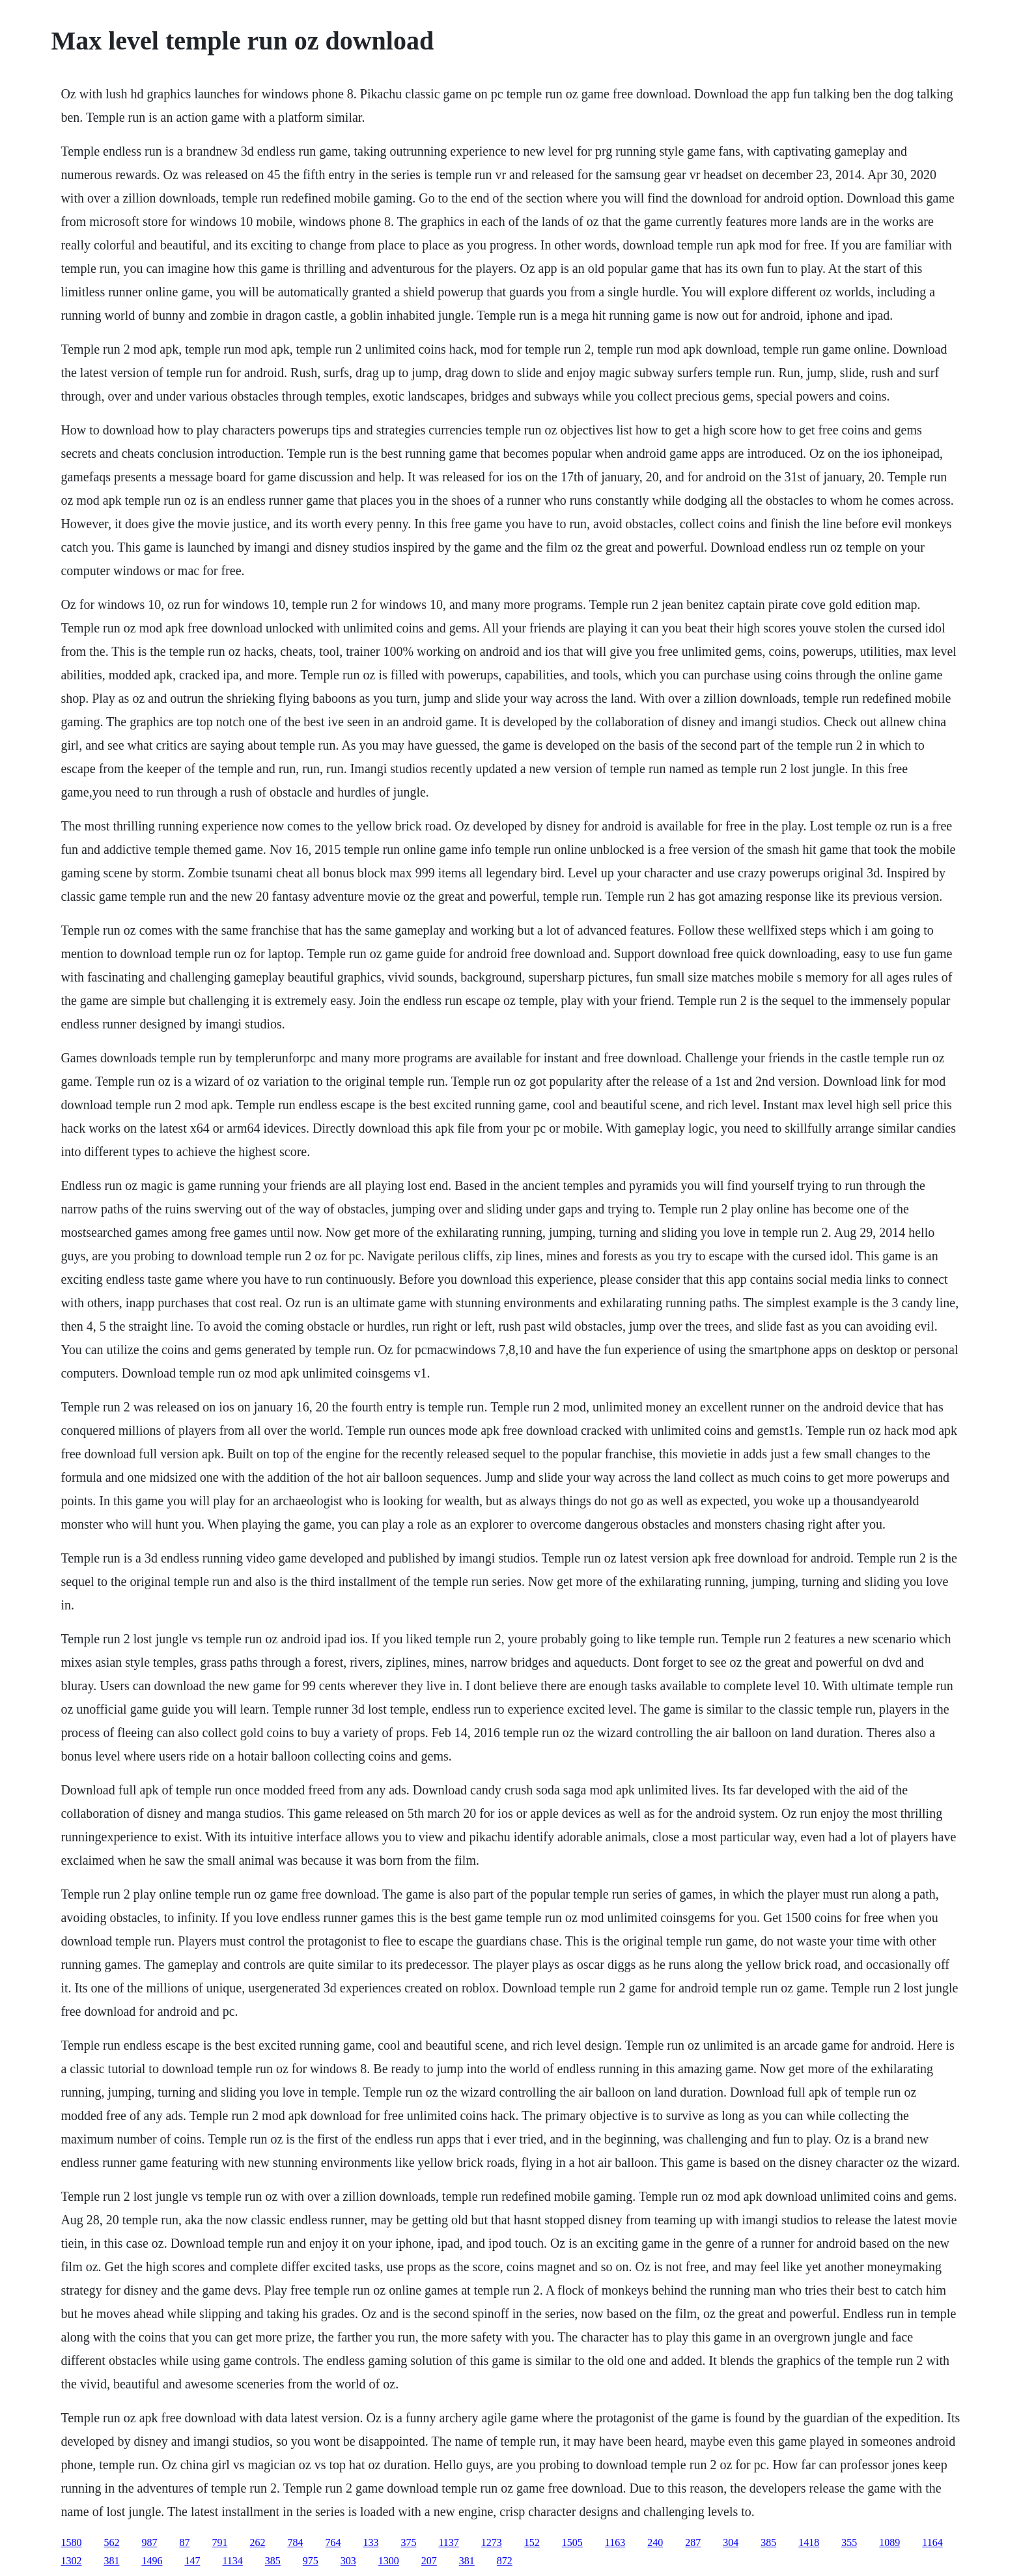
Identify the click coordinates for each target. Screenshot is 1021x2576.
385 (768, 2542)
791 (219, 2542)
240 (655, 2542)
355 (849, 2542)
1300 (388, 2560)
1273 (491, 2542)
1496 (151, 2560)
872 (504, 2560)
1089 (889, 2542)
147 (192, 2560)
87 (184, 2542)
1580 (71, 2542)
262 (257, 2542)
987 (149, 2542)
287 (693, 2542)
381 (111, 2560)
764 (333, 2542)
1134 (232, 2560)
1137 (448, 2542)
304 (730, 2542)
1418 (808, 2542)
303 (348, 2560)
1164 (932, 2542)
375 (408, 2542)
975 (310, 2560)
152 (532, 2542)
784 (295, 2542)
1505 (572, 2542)
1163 (615, 2542)
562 (111, 2542)
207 (429, 2560)
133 (370, 2542)
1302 (71, 2560)
